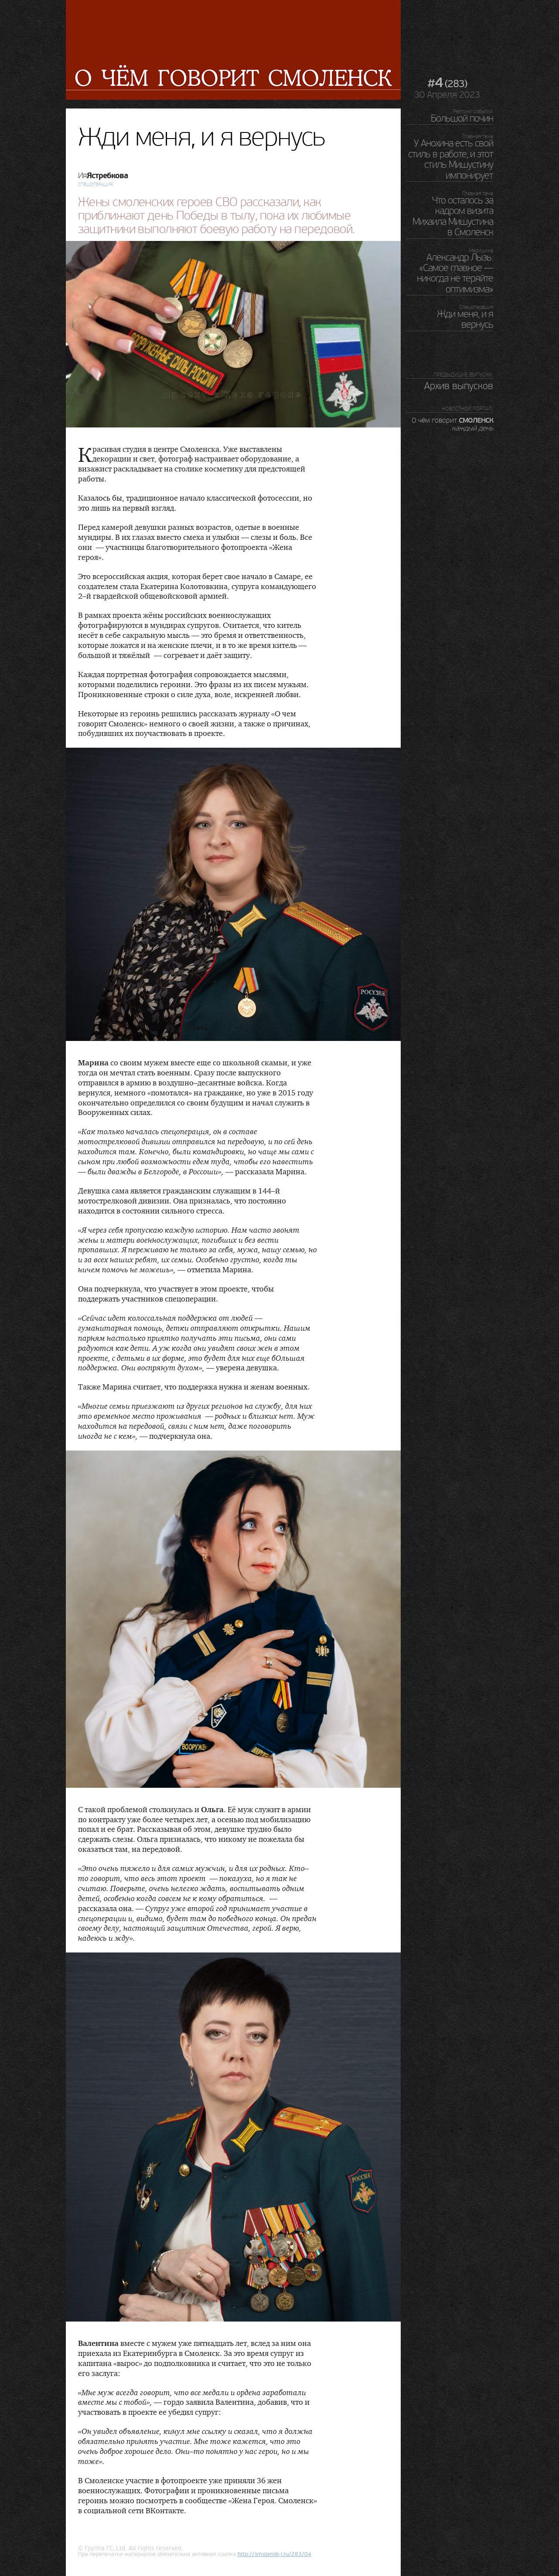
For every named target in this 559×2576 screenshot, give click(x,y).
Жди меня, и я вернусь (465, 319)
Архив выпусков (458, 385)
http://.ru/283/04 (274, 2554)
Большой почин (462, 118)
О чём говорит (452, 424)
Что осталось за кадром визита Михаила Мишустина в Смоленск (452, 216)
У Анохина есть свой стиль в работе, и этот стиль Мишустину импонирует (450, 159)
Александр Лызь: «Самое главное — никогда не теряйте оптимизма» (455, 273)
